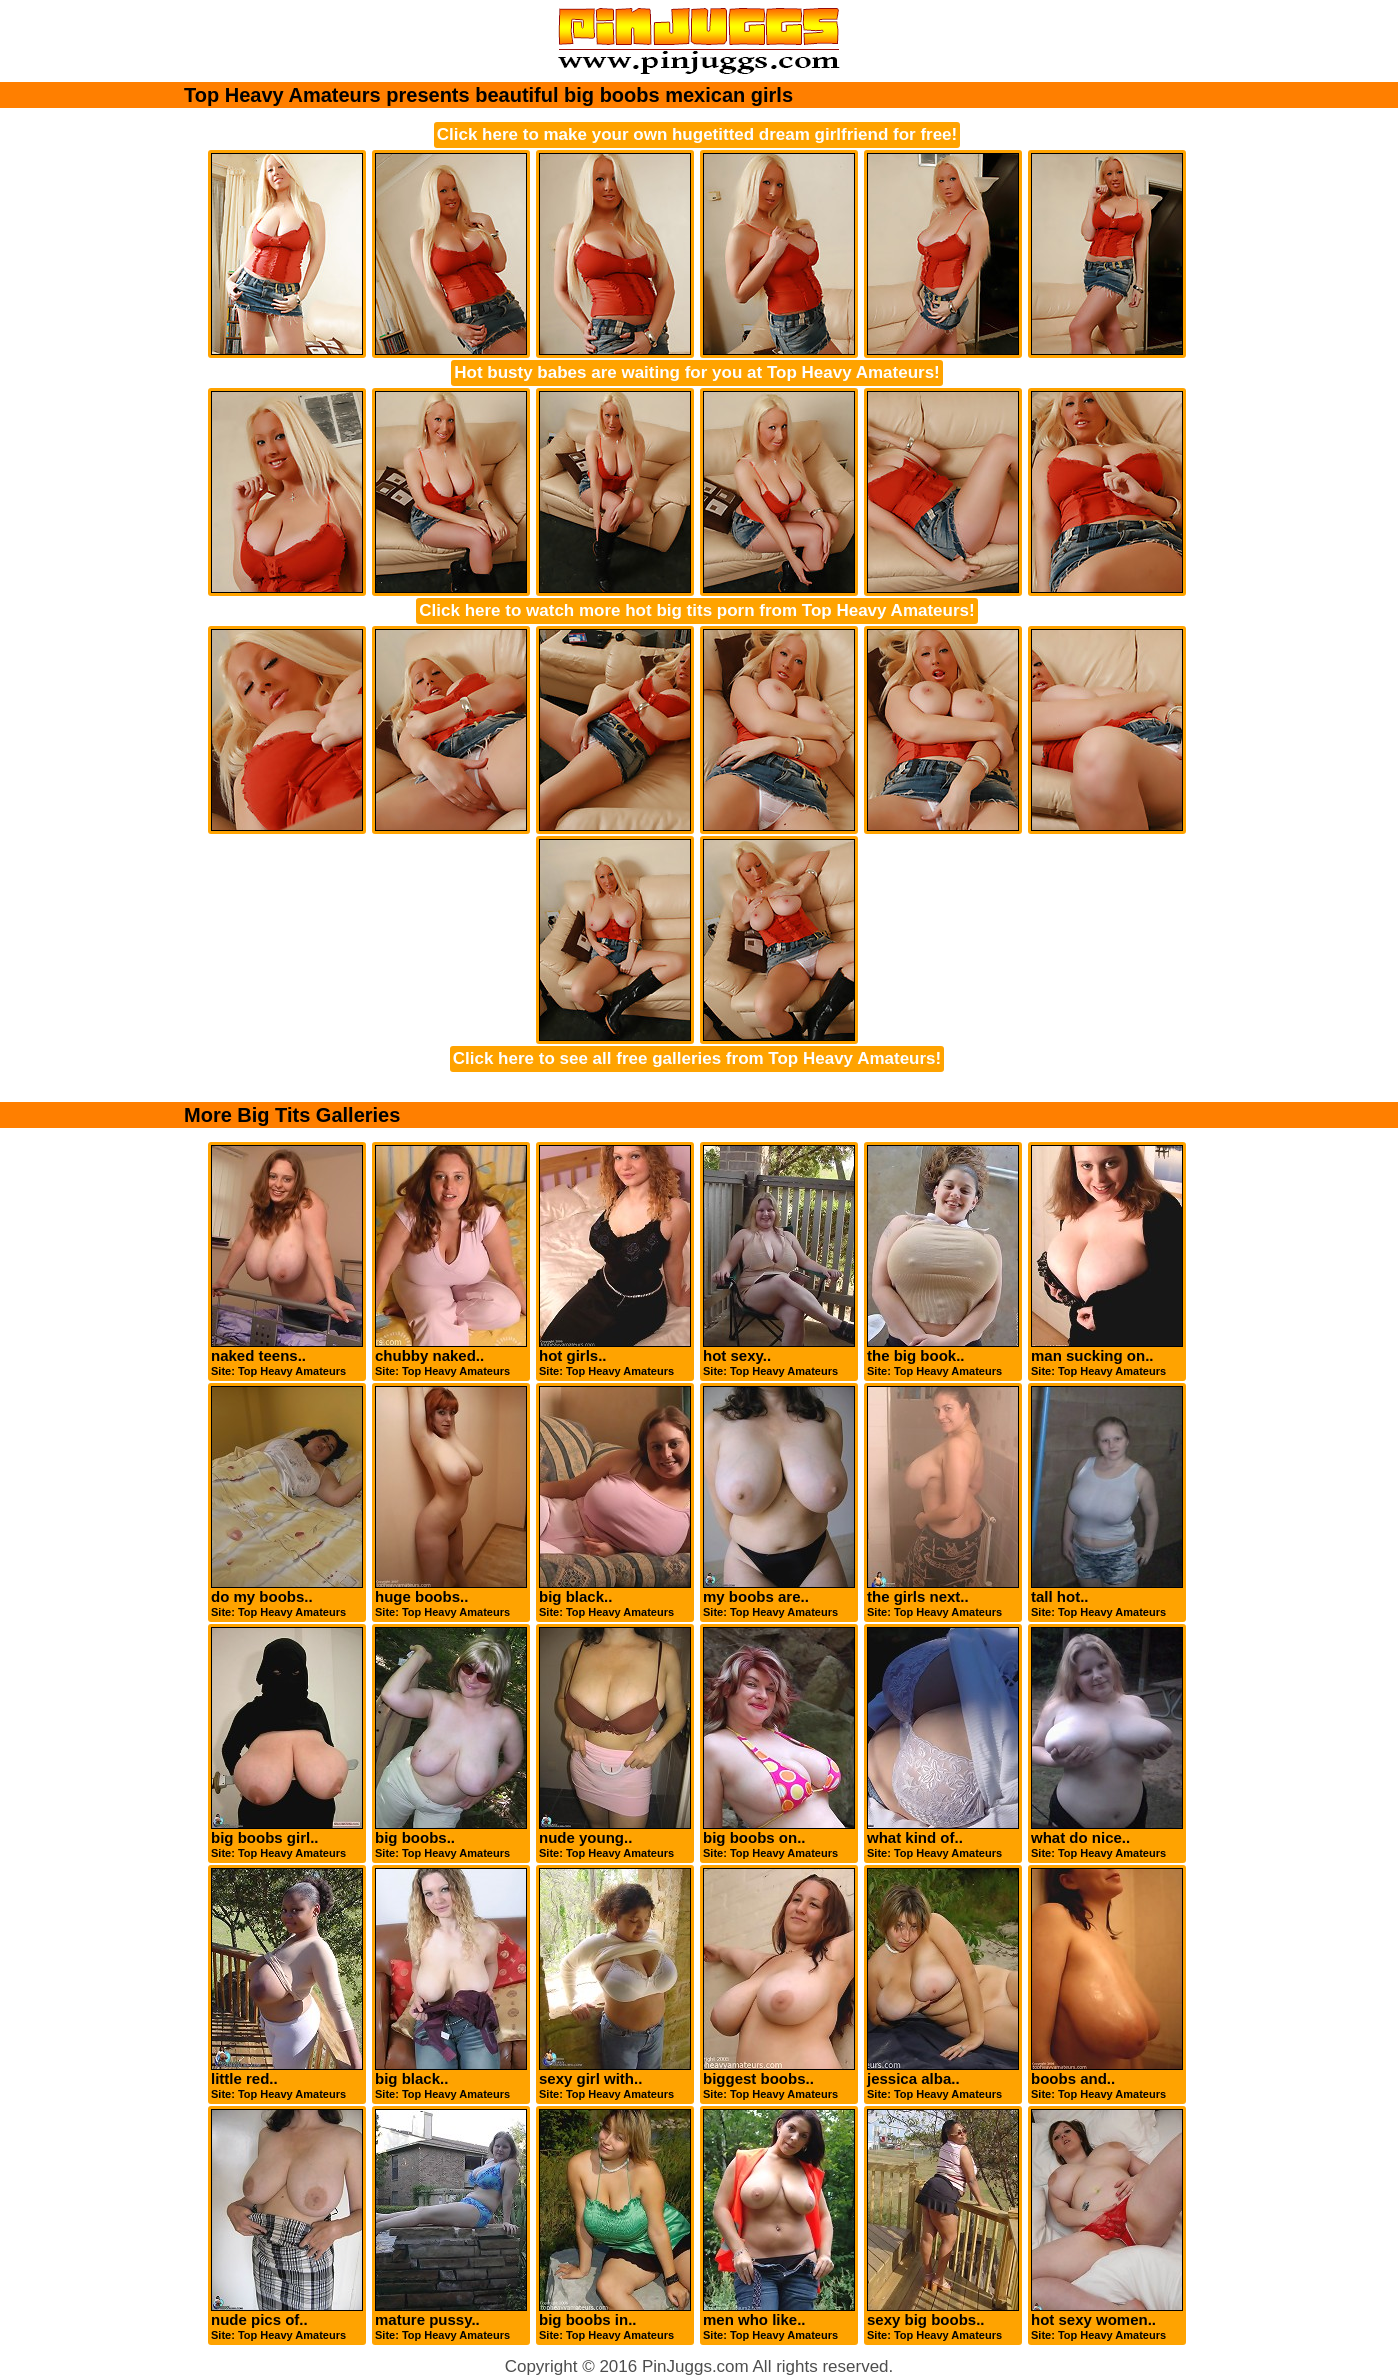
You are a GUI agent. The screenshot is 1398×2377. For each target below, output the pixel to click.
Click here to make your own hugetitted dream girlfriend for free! (697, 134)
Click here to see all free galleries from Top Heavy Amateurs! (697, 1058)
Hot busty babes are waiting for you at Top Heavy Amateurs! (697, 372)
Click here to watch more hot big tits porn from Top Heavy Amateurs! (696, 610)
